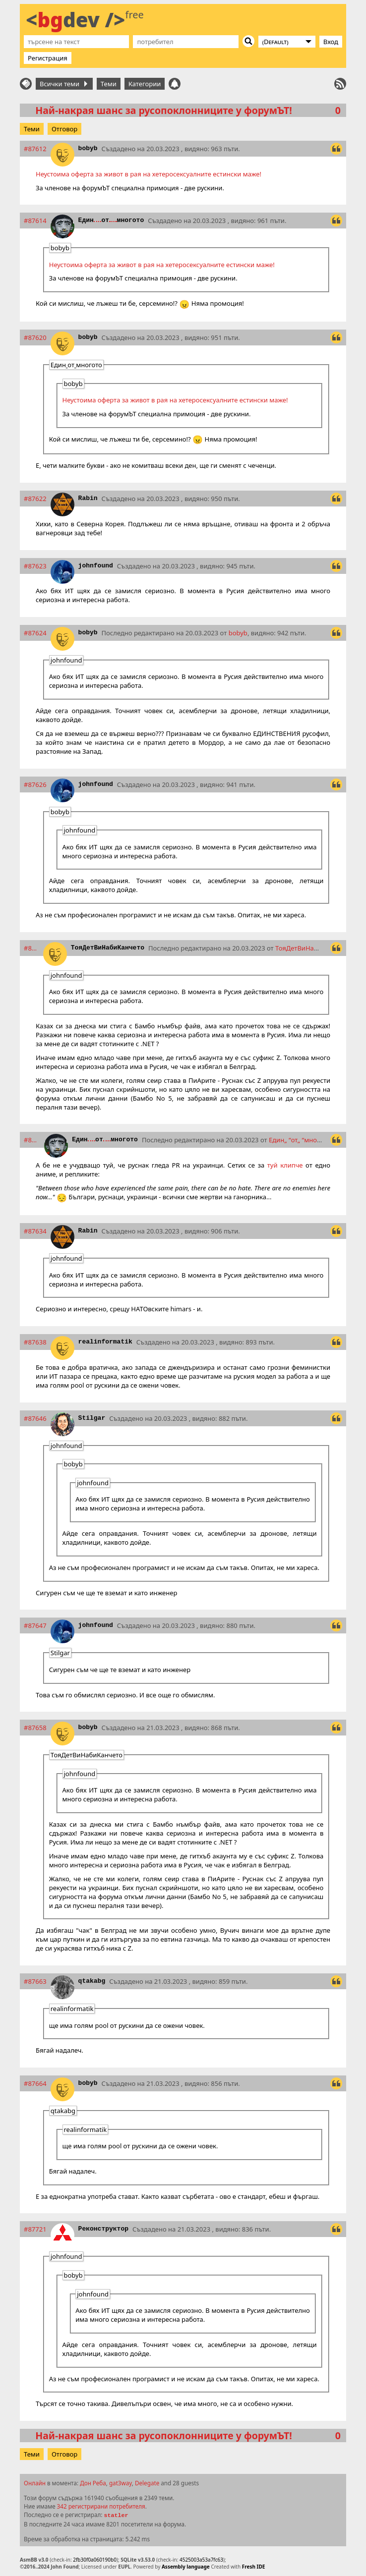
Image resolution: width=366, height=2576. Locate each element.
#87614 (35, 220)
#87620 (35, 337)
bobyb (88, 148)
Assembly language (186, 2566)
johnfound (95, 565)
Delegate (147, 2483)
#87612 (35, 149)
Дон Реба (93, 2483)
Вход (330, 41)
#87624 (35, 633)
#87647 (35, 1625)
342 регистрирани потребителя (101, 2506)
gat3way (120, 2483)
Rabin (88, 498)
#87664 (35, 2083)
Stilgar (92, 1418)
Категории (144, 83)
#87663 (35, 1981)
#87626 (35, 784)
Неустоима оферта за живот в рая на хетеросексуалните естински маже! (148, 173)
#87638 (35, 1342)
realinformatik (105, 1341)
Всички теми (63, 83)
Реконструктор (103, 2229)
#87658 (35, 1728)
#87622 (35, 499)
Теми (109, 83)
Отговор (64, 128)
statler (116, 2515)
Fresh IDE (253, 2566)
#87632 (32, 1140)
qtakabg (92, 1981)
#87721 (35, 2229)
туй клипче (285, 1165)
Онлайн (35, 2483)
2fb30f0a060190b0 (95, 2559)
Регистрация (47, 58)
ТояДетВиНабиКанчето (107, 948)
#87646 (35, 1418)
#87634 (35, 1231)
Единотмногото (111, 220)
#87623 (35, 566)
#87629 (31, 948)
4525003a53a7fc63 (201, 2559)
